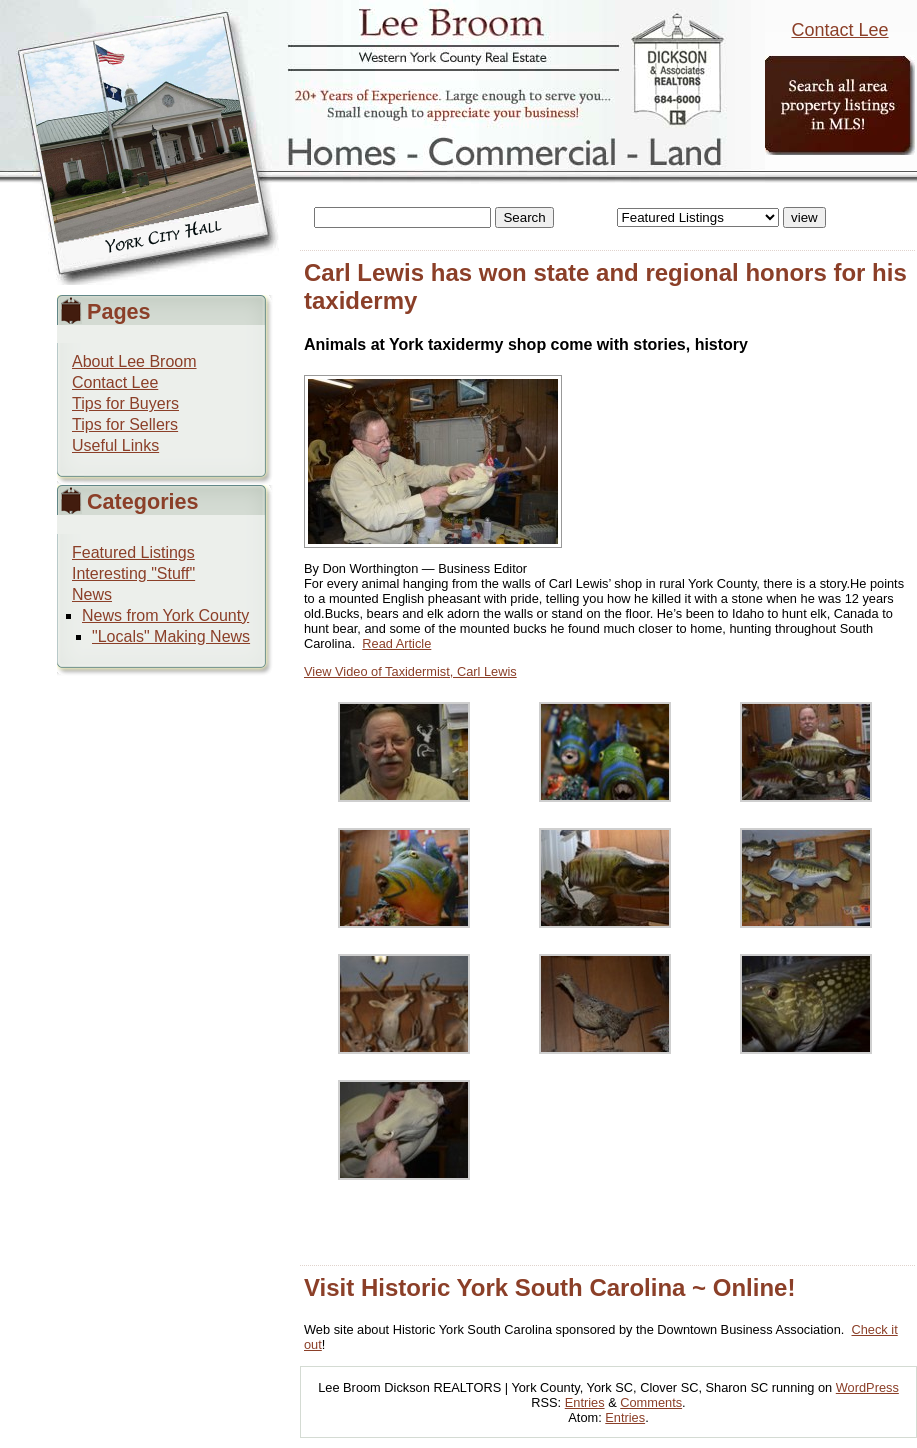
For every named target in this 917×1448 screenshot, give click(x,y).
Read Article (396, 643)
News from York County (165, 615)
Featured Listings (133, 552)
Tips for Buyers (125, 403)
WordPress (867, 1387)
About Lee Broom (134, 361)
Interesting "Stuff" (133, 573)
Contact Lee (839, 30)
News (92, 594)
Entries (585, 1402)
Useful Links (115, 445)
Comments (651, 1402)
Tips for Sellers (125, 424)
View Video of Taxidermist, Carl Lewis (410, 671)
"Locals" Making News (171, 636)
